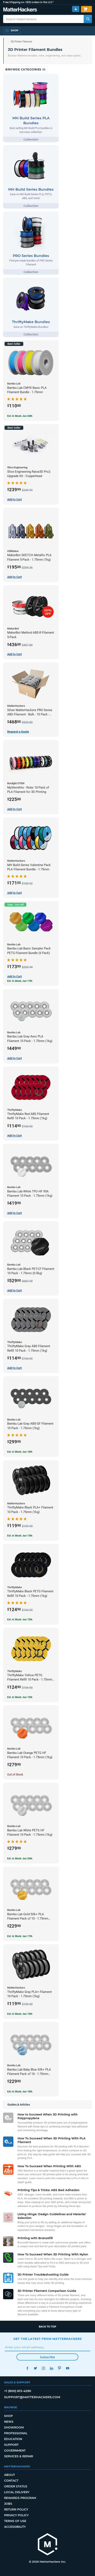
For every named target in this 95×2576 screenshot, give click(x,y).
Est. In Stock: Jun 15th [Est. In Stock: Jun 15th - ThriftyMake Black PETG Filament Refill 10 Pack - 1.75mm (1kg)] (19, 1619)
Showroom (14, 2427)
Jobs (8, 2504)
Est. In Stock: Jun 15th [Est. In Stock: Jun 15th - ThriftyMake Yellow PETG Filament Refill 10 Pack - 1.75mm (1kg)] (19, 1697)
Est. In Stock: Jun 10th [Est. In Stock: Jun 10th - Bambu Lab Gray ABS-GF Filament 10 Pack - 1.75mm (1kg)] (19, 1451)
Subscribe (47, 2357)
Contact (11, 2480)
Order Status (15, 2486)
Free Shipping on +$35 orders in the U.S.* (28, 2)
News (8, 2422)
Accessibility (15, 2527)
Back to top (47, 2326)
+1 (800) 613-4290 (17, 2391)
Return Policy (16, 2509)
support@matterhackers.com (32, 2397)
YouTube (67, 2368)
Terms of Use (15, 2521)
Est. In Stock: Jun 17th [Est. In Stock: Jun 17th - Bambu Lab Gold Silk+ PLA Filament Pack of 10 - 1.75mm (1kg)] (19, 1936)
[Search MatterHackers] (88, 19)
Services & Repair (18, 2456)
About (9, 2475)
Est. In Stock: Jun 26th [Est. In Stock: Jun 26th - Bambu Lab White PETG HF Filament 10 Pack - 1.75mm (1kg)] (19, 1858)
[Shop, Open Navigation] (11, 30)
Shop (8, 2416)
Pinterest (59, 2368)
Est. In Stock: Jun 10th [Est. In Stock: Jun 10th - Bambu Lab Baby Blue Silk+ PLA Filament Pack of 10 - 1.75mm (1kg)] (19, 2091)
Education (13, 2439)
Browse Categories (25, 69)
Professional (15, 2433)
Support (11, 2445)
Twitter (35, 2368)
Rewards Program (20, 2498)
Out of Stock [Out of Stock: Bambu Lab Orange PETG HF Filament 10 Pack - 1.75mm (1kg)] (15, 1774)
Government (15, 2450)
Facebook (27, 2368)
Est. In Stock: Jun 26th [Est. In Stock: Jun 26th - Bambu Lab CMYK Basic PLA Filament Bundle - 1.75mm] (19, 416)
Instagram (43, 2368)
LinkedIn (51, 2368)
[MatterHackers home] (20, 10)
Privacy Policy (16, 2515)
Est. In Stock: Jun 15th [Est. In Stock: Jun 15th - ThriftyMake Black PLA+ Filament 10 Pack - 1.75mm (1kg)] (19, 1535)
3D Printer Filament (21, 41)
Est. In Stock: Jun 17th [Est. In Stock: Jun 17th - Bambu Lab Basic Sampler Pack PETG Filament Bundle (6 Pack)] (19, 981)
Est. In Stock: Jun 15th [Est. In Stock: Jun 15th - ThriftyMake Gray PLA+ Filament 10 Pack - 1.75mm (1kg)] (19, 2013)
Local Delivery (16, 2492)
